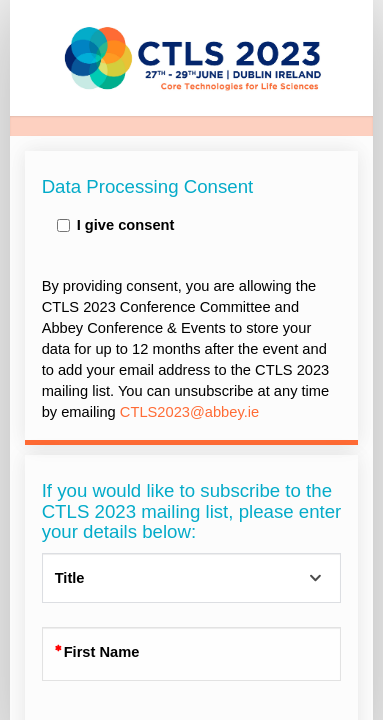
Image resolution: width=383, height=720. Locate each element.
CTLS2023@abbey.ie (189, 412)
